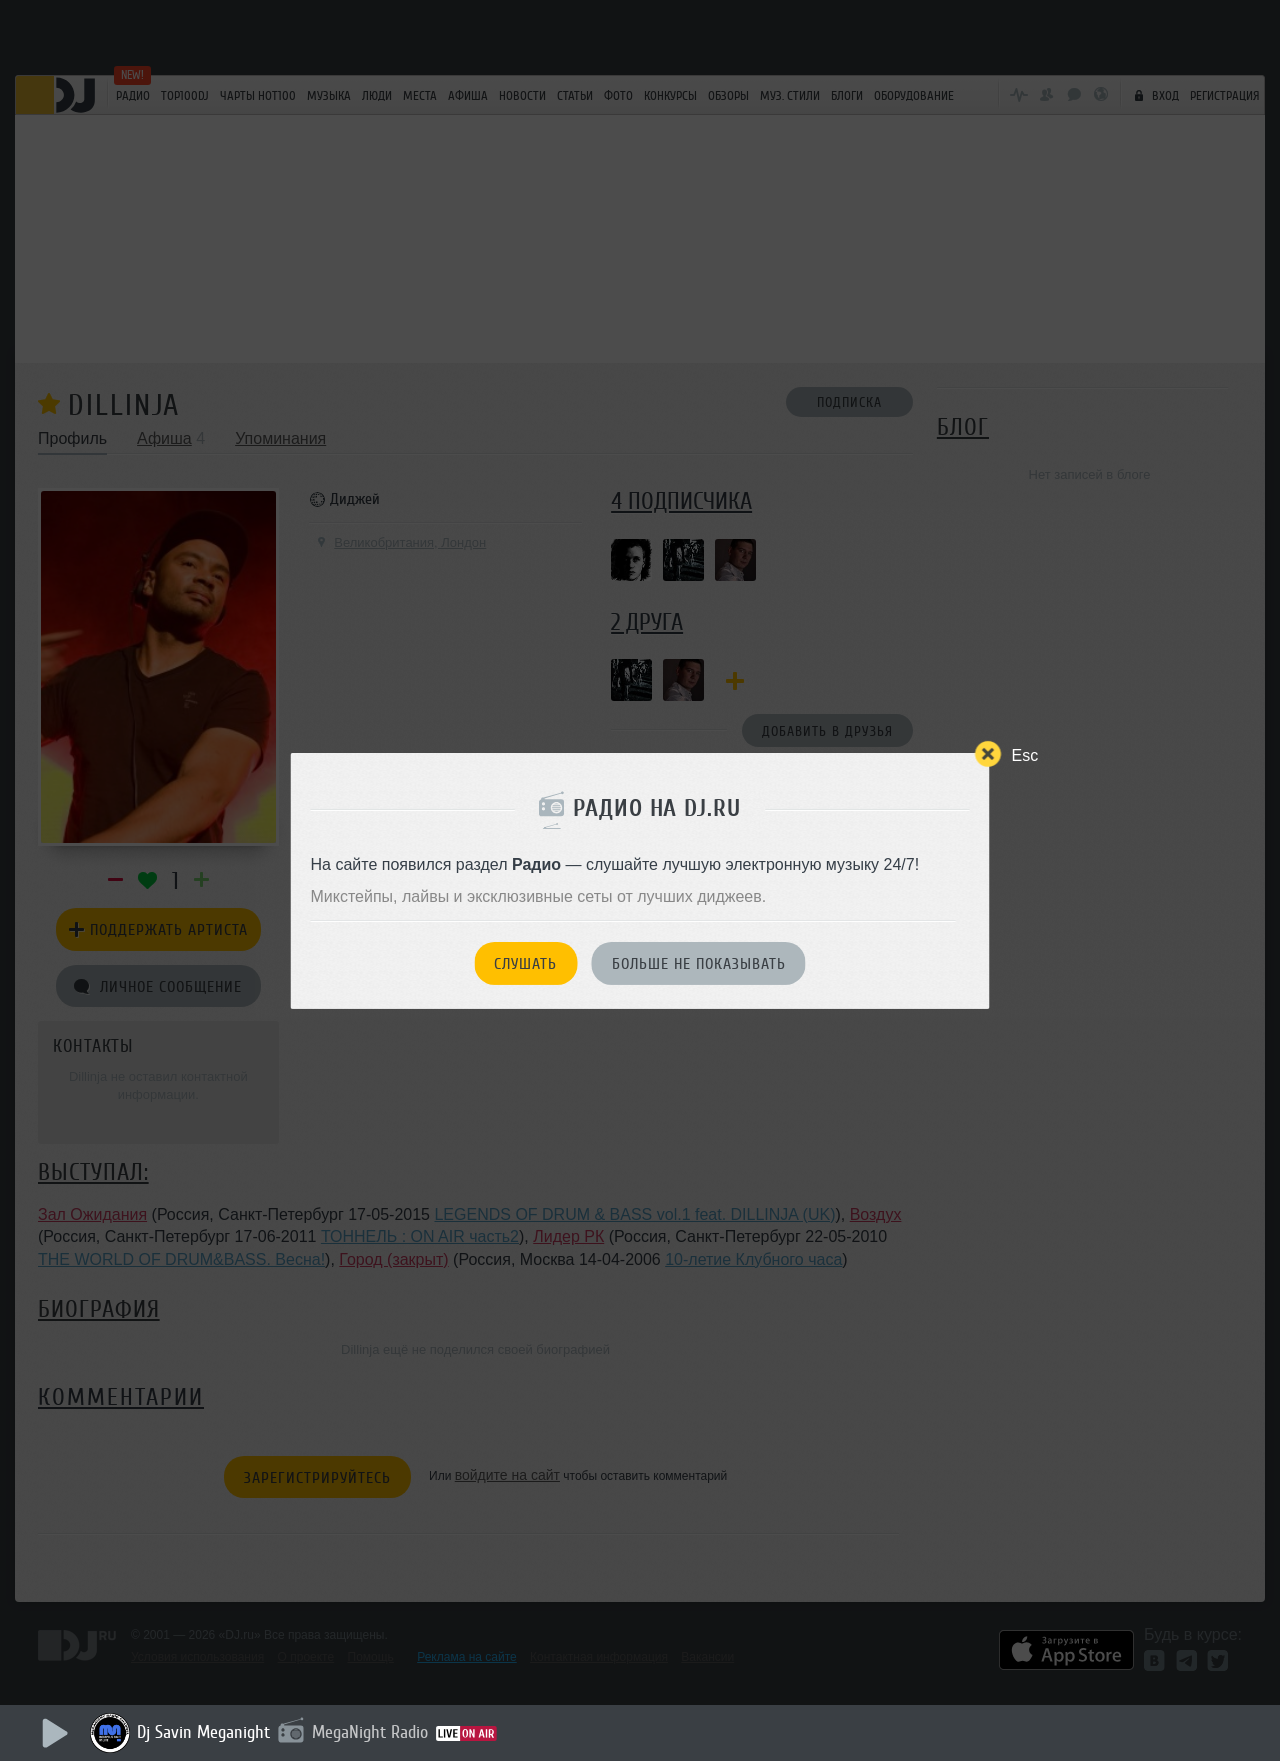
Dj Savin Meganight (203, 1732)
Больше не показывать (699, 964)
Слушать (525, 964)
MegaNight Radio (370, 1732)
